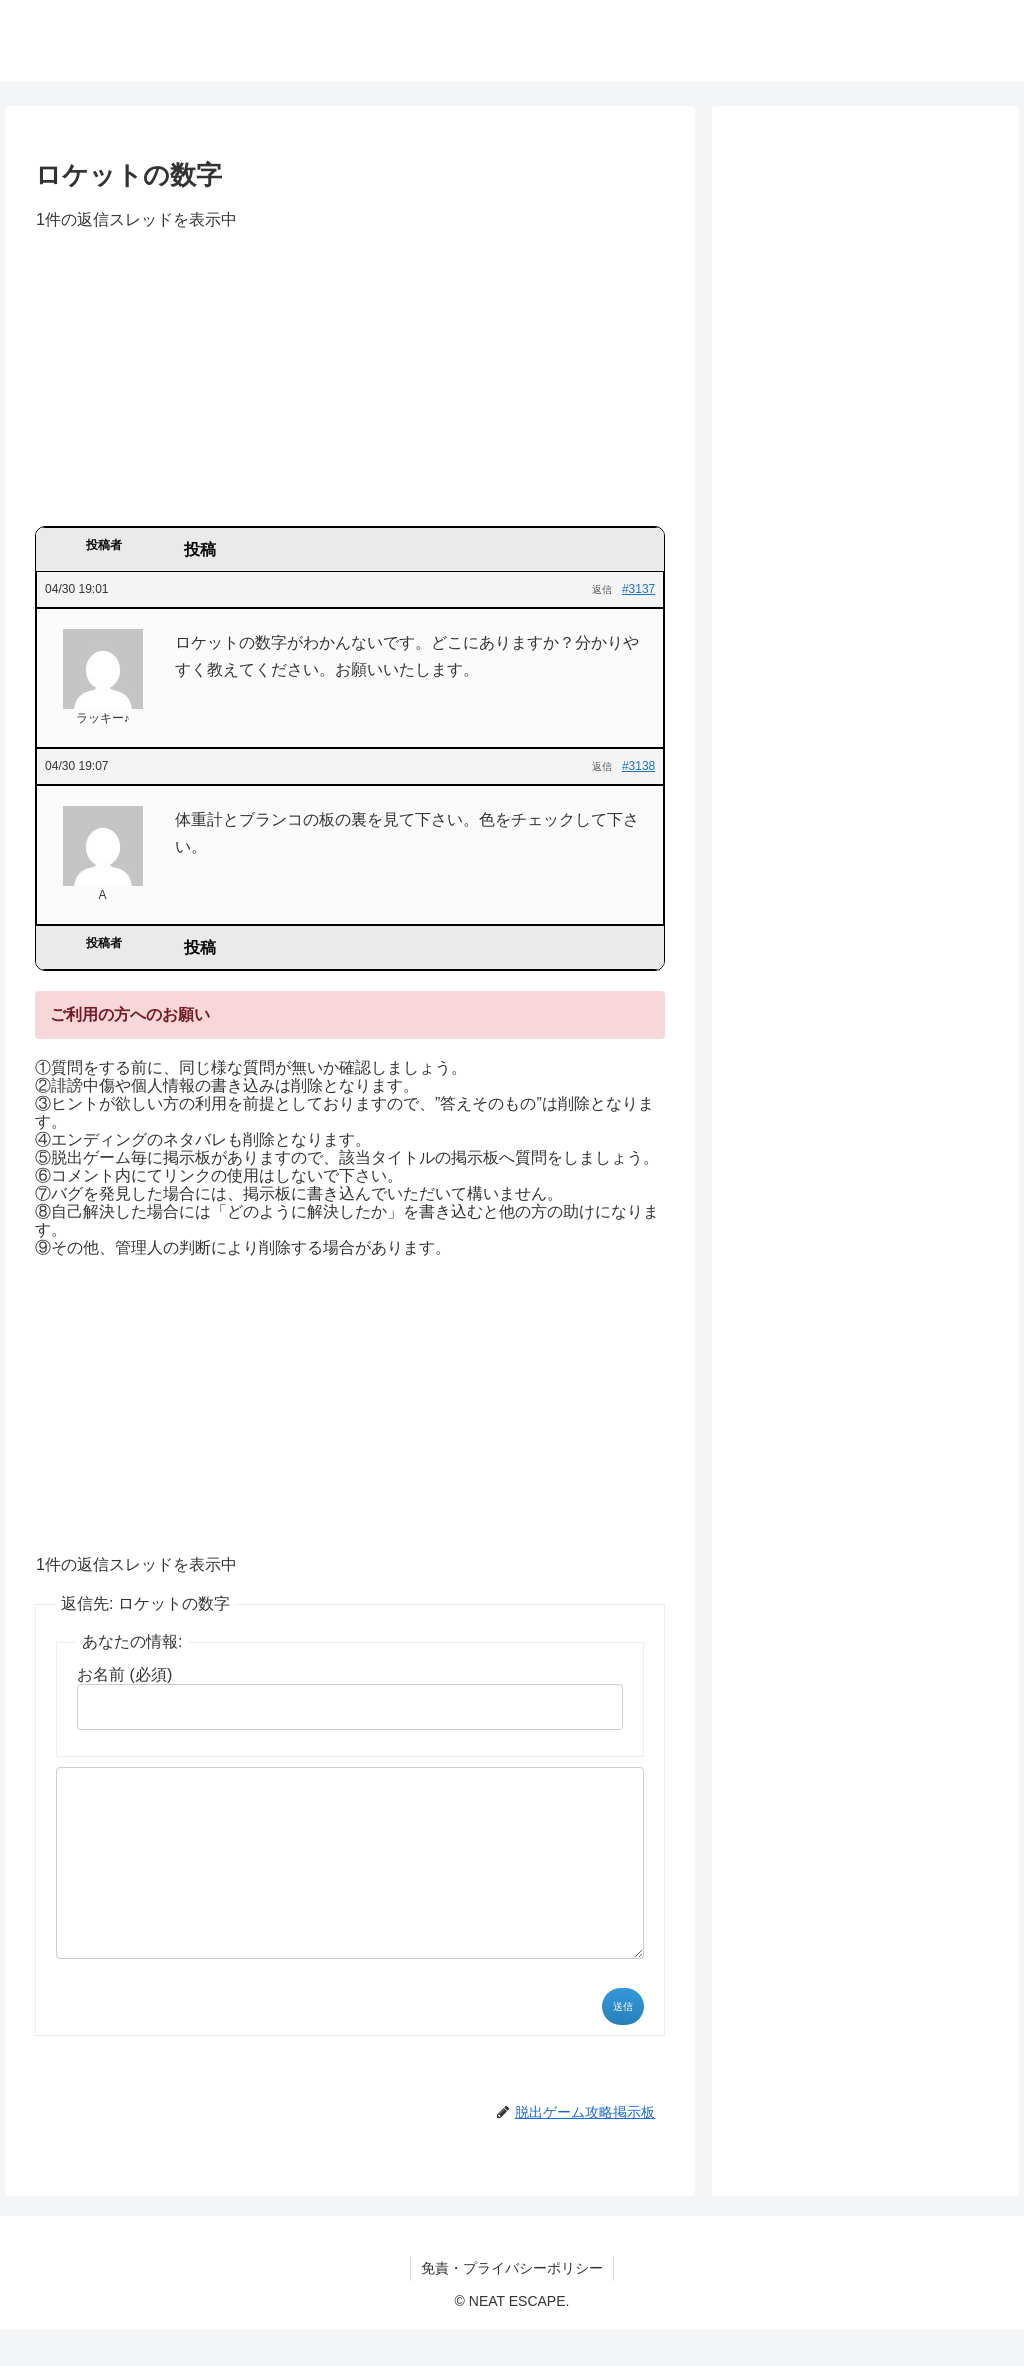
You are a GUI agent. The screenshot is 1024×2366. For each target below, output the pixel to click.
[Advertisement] (350, 385)
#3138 (638, 766)
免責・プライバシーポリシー (512, 2304)
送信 (623, 2042)
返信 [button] (602, 589)
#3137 (638, 589)
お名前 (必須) (124, 1674)
